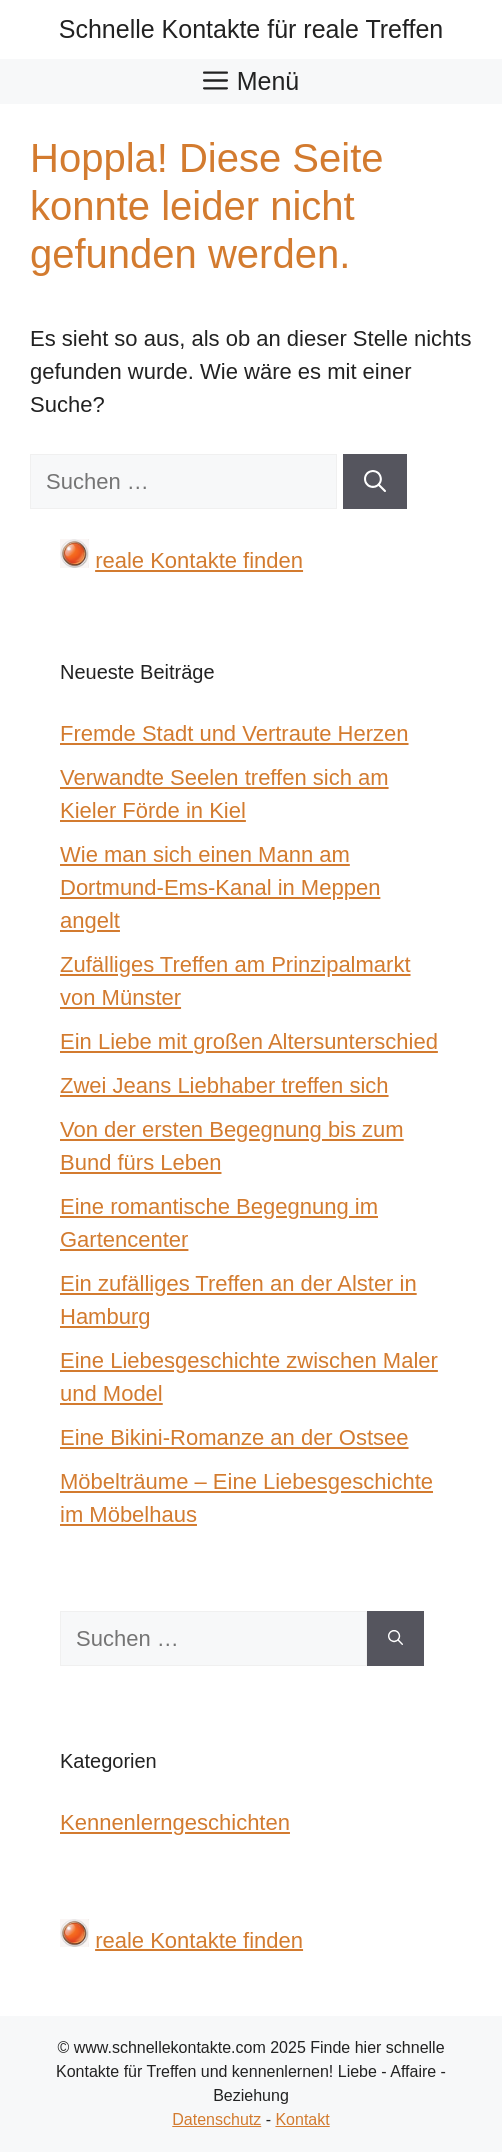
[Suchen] (375, 481)
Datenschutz (216, 2119)
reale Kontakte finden (199, 560)
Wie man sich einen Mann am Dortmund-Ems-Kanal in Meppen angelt (220, 887)
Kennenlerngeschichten (175, 1822)
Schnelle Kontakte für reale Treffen (251, 29)
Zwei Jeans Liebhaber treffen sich (224, 1085)
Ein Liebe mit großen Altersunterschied (249, 1041)
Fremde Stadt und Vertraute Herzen (234, 733)
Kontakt (302, 2119)
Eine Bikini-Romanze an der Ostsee (234, 1437)
